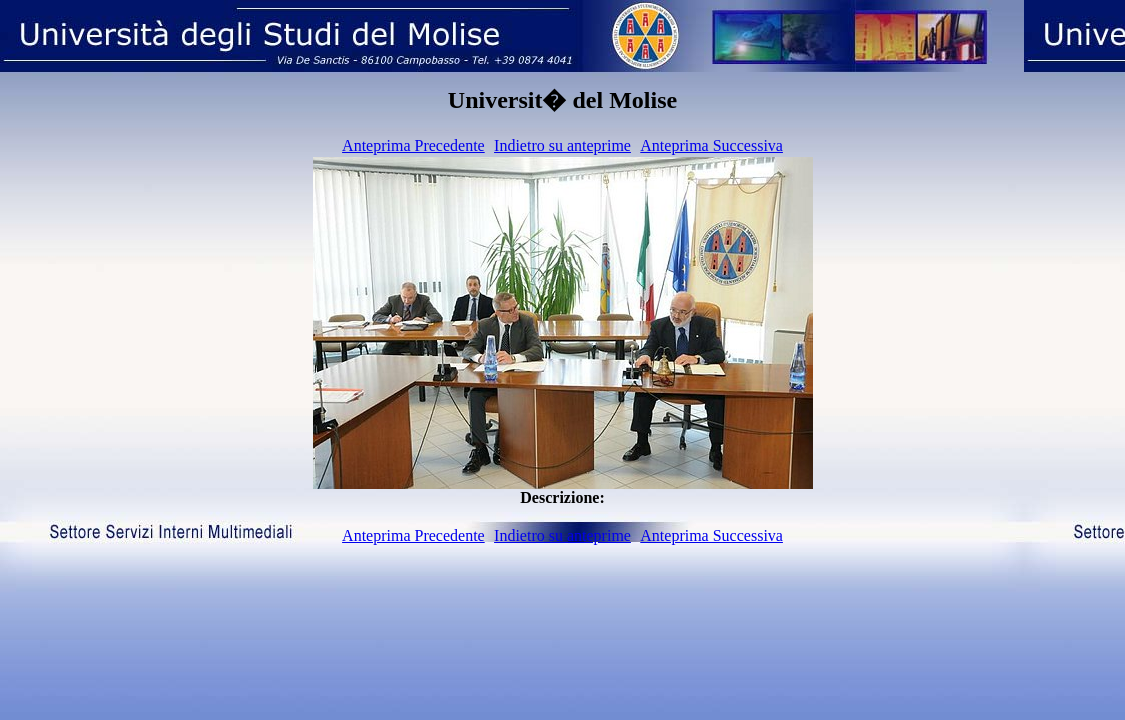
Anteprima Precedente (413, 145)
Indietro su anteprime (562, 145)
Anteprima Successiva (711, 145)
